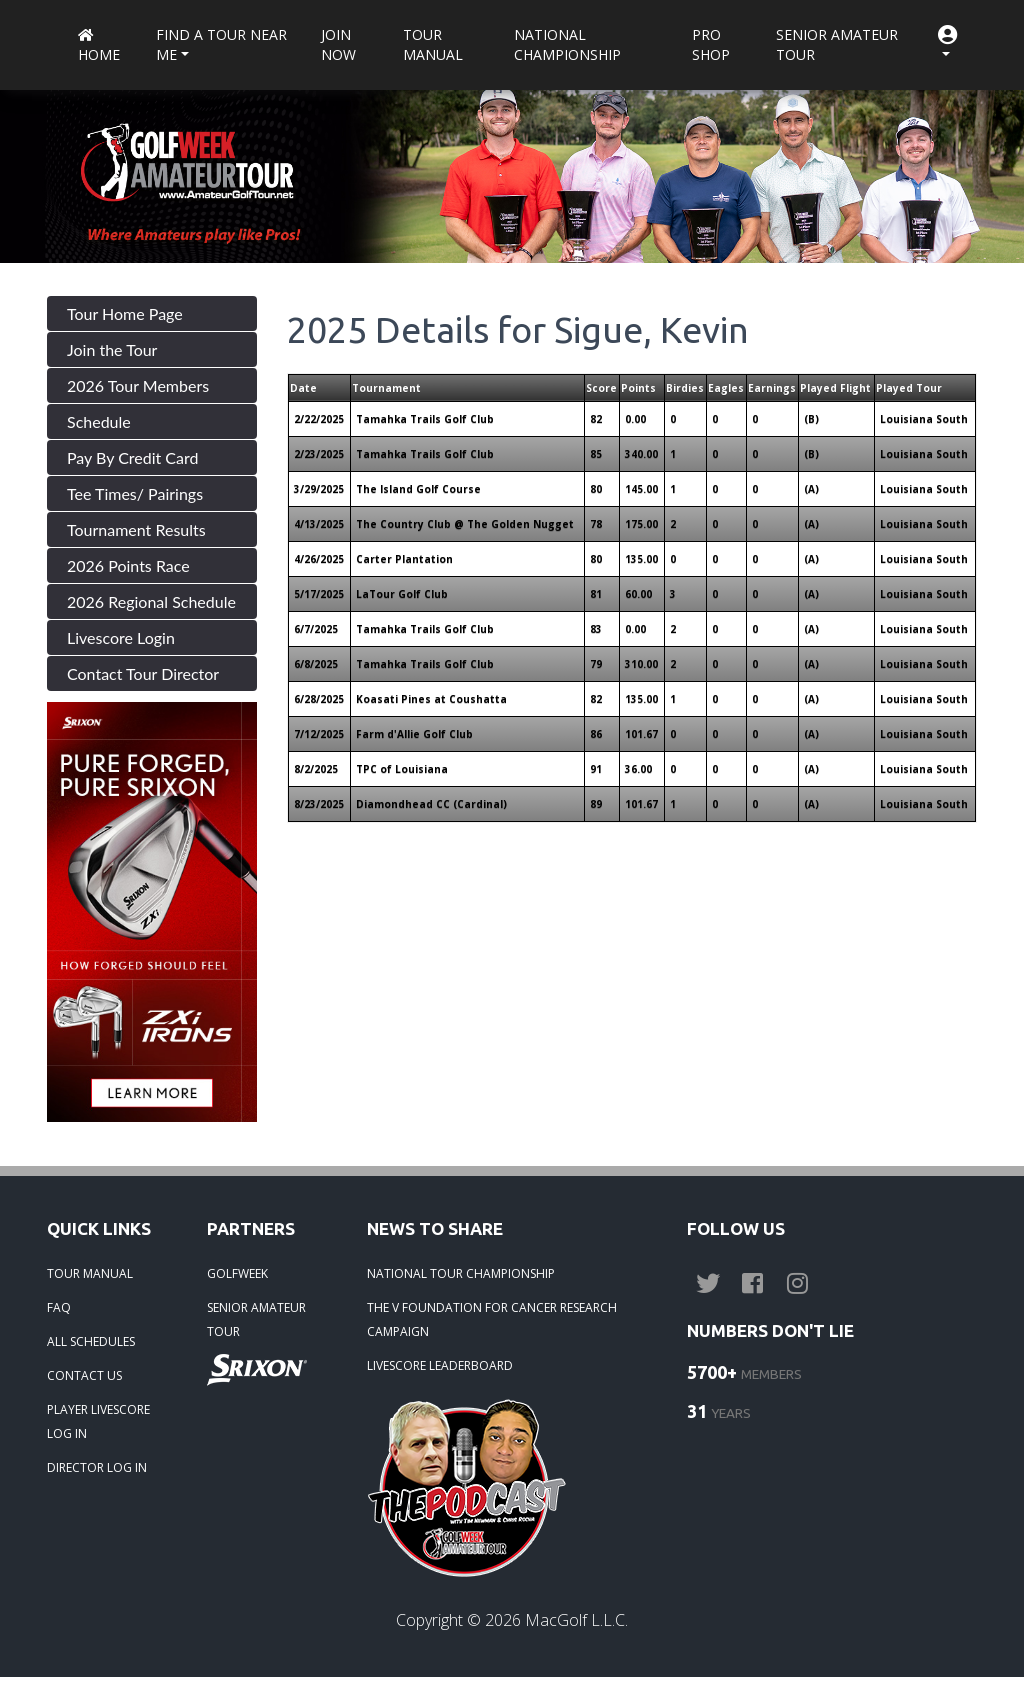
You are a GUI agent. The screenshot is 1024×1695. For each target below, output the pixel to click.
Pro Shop (711, 44)
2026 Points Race (128, 565)
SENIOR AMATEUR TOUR (256, 1319)
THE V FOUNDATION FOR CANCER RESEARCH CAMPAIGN (492, 1319)
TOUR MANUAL (90, 1273)
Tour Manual (433, 44)
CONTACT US (84, 1375)
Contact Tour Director (143, 673)
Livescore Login (121, 637)
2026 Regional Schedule (151, 601)
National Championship (567, 44)
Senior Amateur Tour (837, 44)
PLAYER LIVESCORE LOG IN (98, 1421)
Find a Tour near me (221, 44)
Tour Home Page (125, 313)
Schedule (99, 421)
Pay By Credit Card (133, 457)
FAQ (59, 1307)
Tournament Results (136, 529)
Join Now (338, 44)
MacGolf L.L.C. (576, 1620)
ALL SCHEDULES (91, 1341)
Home (99, 46)
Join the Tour (112, 349)
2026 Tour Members (138, 385)
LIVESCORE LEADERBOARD (440, 1365)
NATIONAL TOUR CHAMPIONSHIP (461, 1273)
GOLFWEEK (237, 1273)
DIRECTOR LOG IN (97, 1467)
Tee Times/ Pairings (135, 493)
